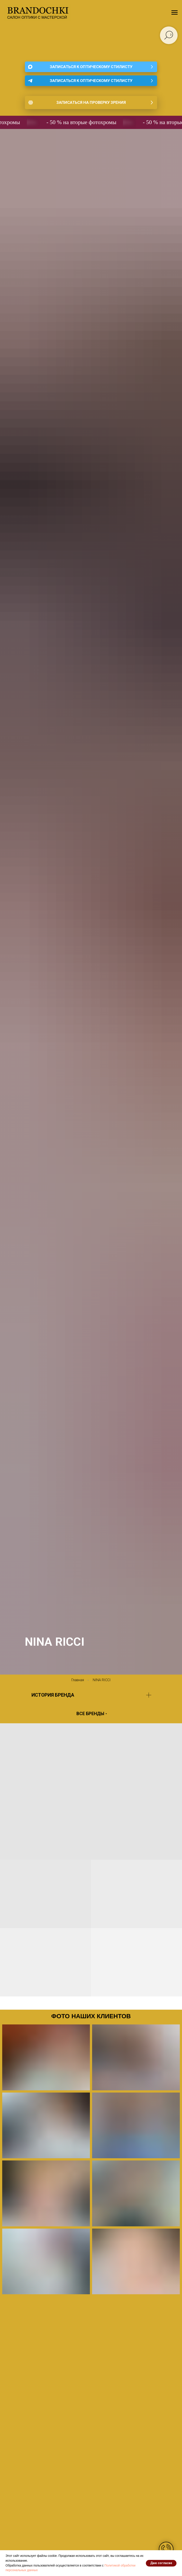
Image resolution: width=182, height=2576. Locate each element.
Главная (77, 1680)
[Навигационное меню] (174, 12)
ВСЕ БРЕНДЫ (90, 1713)
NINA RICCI (102, 1680)
